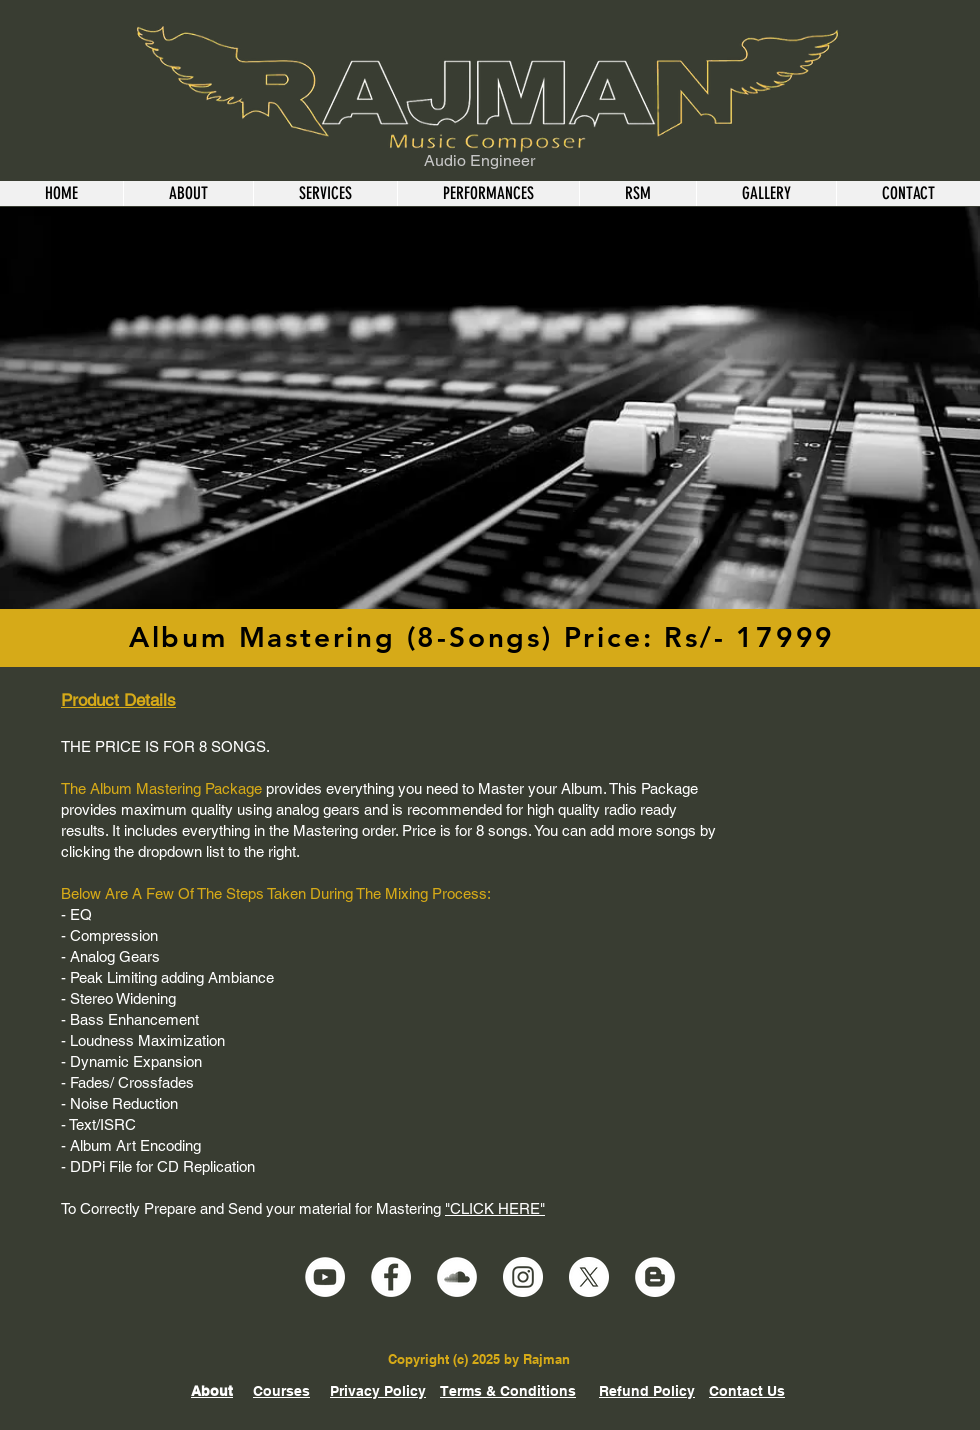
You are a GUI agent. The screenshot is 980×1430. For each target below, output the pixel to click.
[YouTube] (325, 1277)
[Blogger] (655, 1277)
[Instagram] (523, 1277)
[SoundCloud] (457, 1277)
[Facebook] (391, 1277)
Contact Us (747, 1391)
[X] (589, 1277)
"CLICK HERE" (495, 1208)
